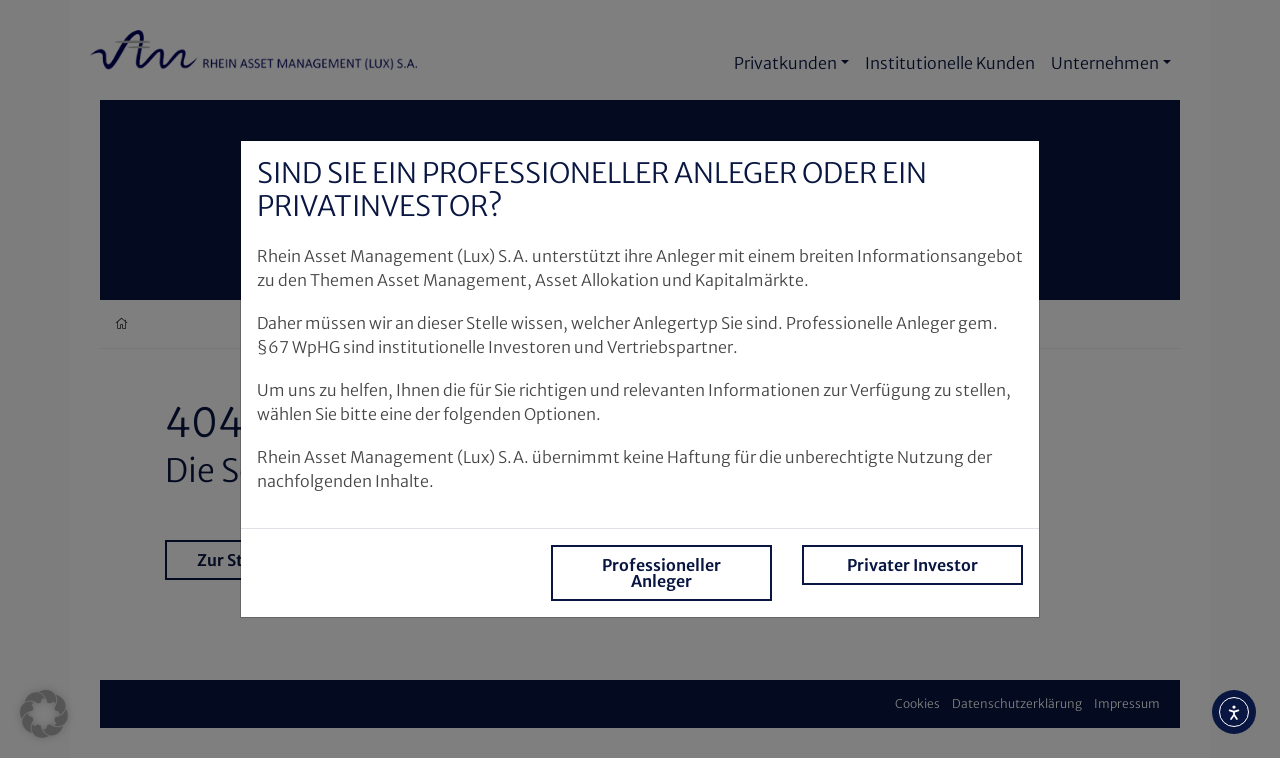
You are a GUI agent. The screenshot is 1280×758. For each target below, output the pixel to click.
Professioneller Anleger (661, 573)
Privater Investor (912, 565)
